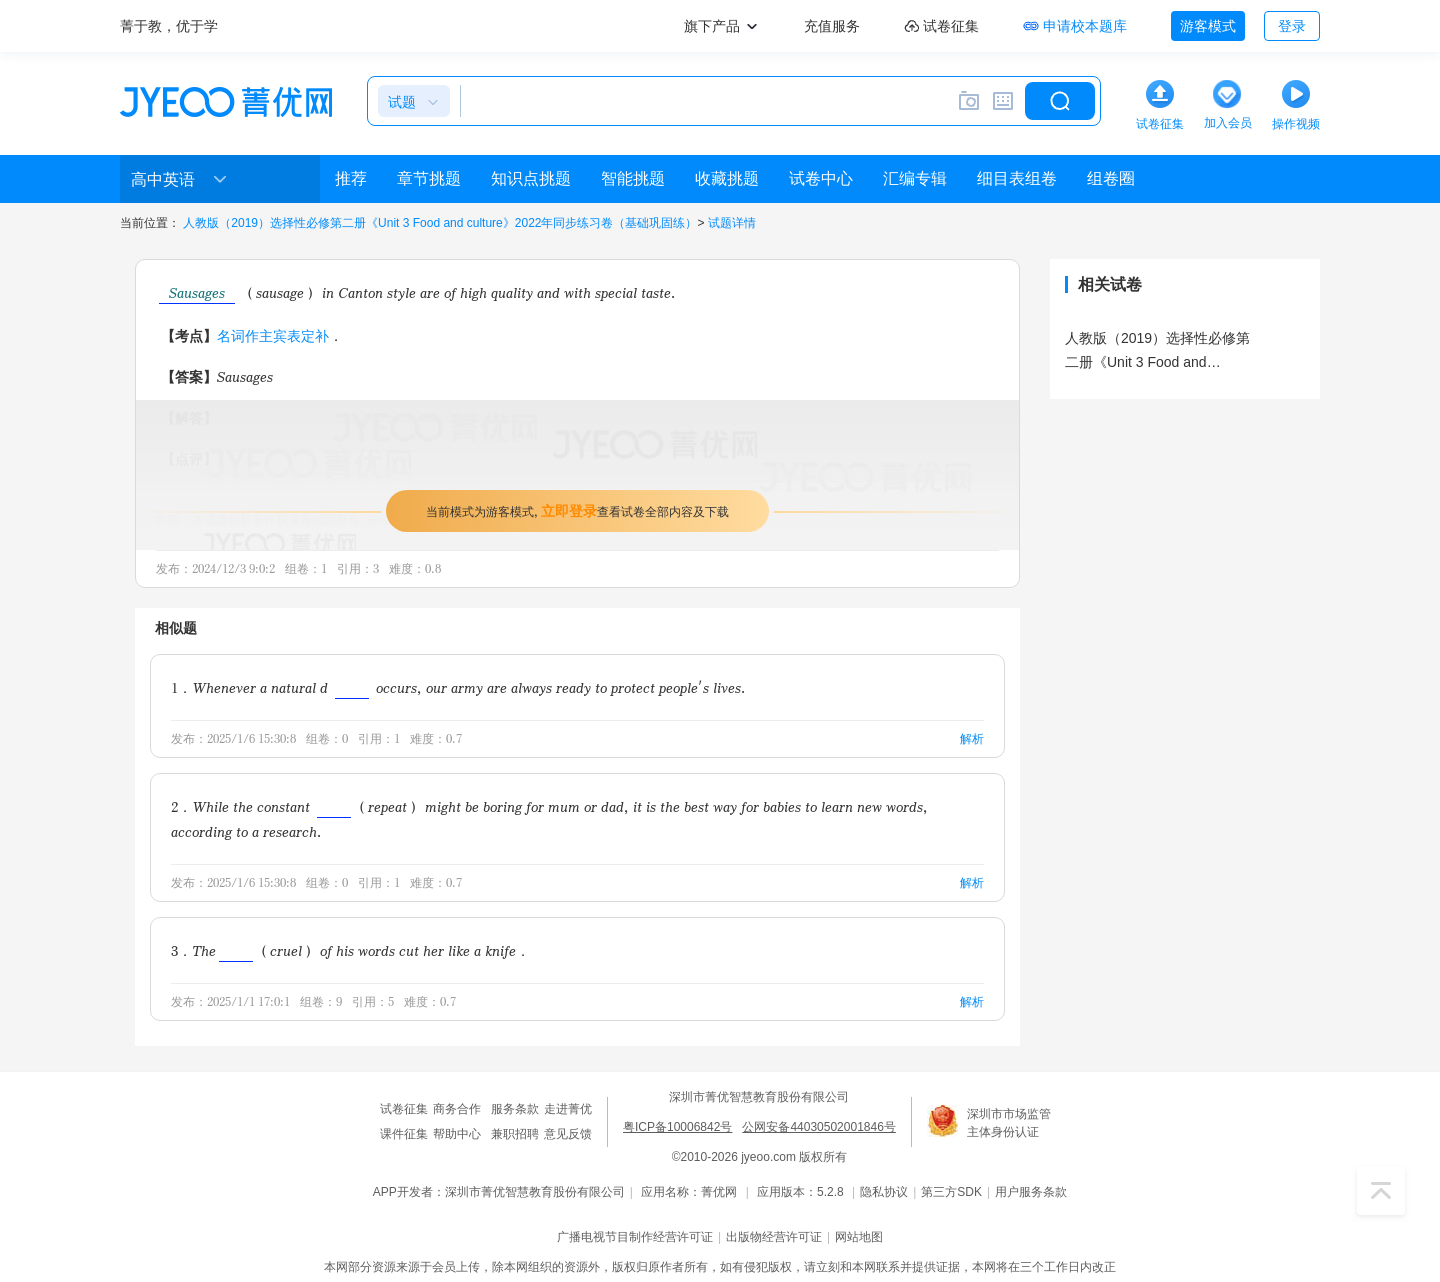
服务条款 (515, 1109)
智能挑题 (633, 178)
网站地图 (859, 1237)
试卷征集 (404, 1109)
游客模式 (1208, 26)
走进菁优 (568, 1109)
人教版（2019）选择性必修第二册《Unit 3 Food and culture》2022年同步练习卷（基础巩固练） (440, 223)
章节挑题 (429, 178)
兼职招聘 (515, 1134)
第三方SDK (951, 1192)
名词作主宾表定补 (273, 335)
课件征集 (404, 1134)
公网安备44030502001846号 (818, 1127)
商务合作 (457, 1109)
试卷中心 (821, 178)
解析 (972, 738)
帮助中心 (457, 1134)
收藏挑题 (727, 178)
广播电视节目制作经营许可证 (635, 1237)
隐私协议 (884, 1192)
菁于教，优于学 (169, 26)
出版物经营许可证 (774, 1237)
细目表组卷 (1017, 178)
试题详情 (732, 223)
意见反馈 (568, 1134)
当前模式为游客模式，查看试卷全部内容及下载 (577, 510)
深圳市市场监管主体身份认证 (1009, 1123)
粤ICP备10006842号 (677, 1127)
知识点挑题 (531, 178)
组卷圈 (1111, 178)
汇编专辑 (915, 178)
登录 (1292, 26)
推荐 (351, 178)
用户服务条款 (1031, 1192)
